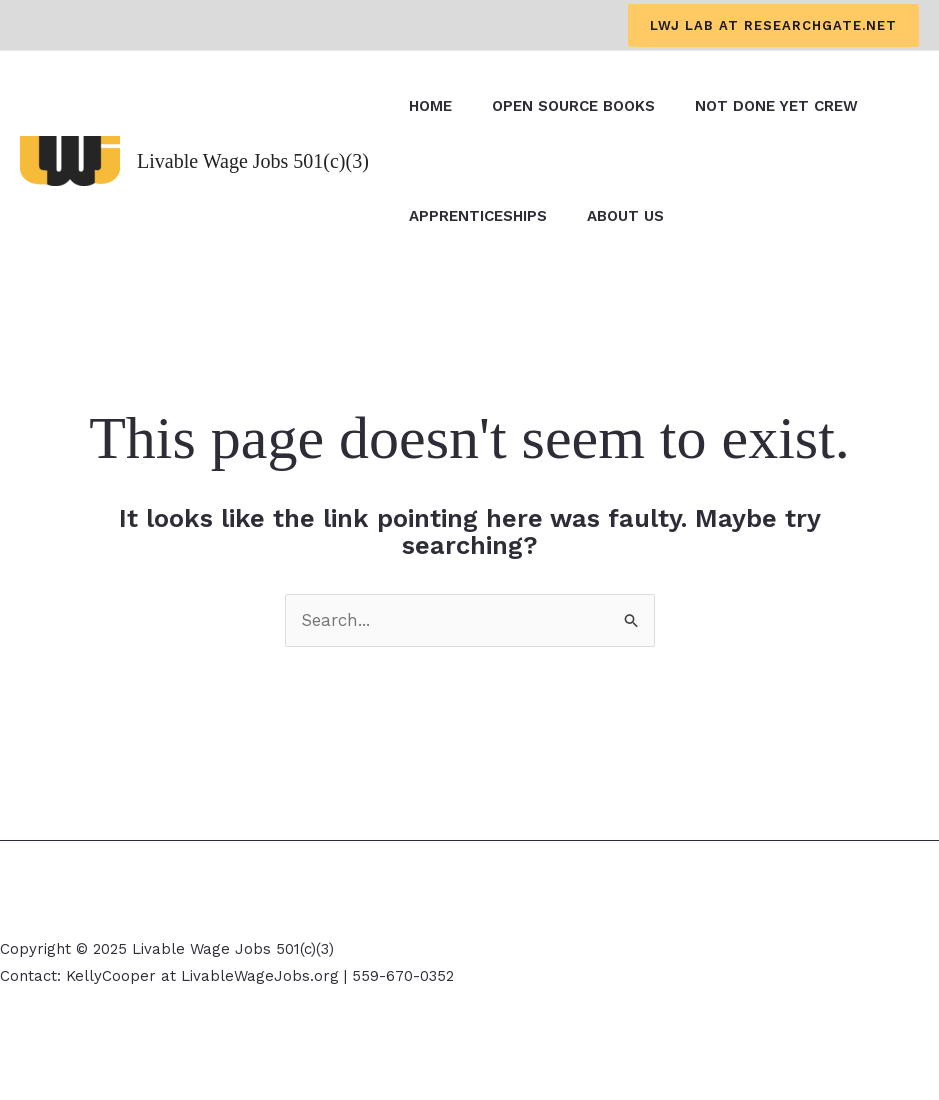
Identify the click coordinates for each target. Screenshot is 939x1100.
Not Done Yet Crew (776, 106)
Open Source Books (573, 106)
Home (430, 106)
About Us (625, 216)
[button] (773, 25)
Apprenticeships (478, 216)
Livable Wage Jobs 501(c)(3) (253, 161)
